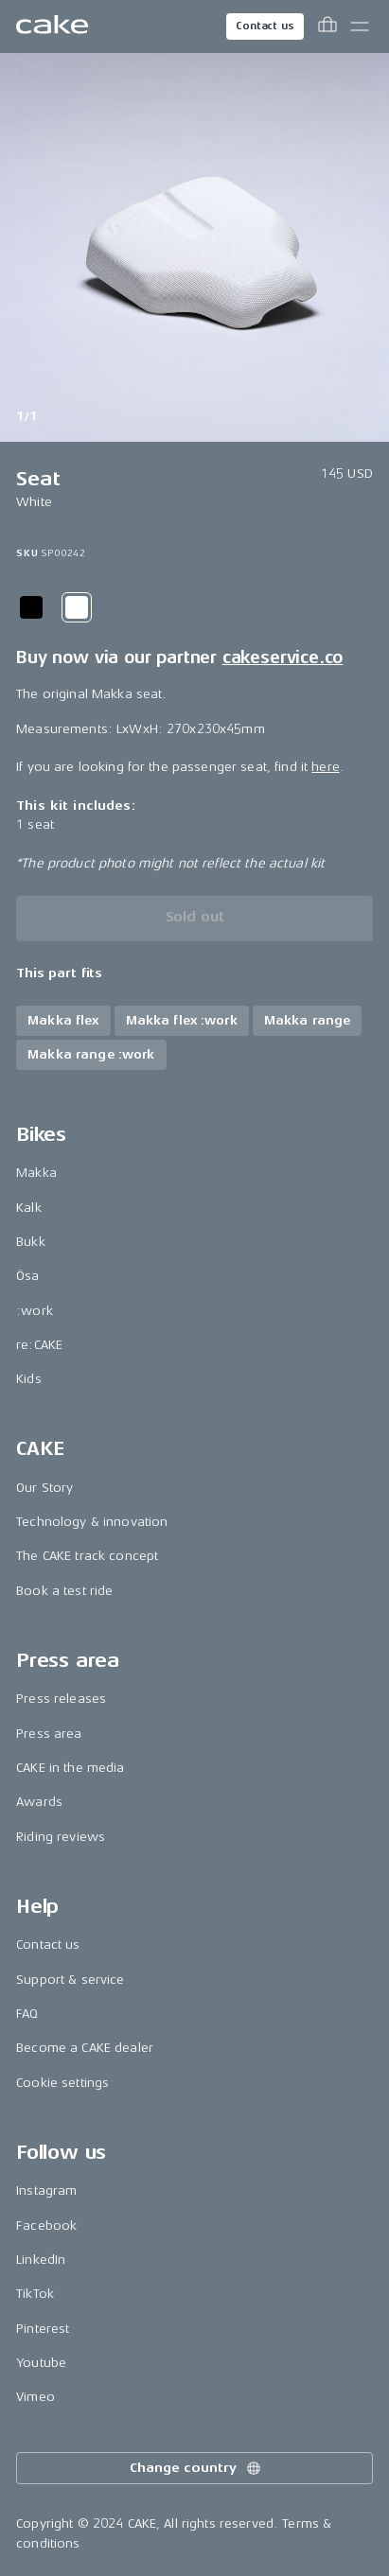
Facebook (46, 2225)
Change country (196, 2468)
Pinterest (42, 2329)
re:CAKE (39, 1345)
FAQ (27, 2013)
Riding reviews (60, 1837)
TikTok (35, 2294)
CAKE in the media (70, 1768)
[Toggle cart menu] (327, 26)
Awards (39, 1802)
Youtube (41, 2363)
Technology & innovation (92, 1522)
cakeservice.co (282, 657)
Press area (48, 1733)
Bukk (30, 1242)
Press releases (61, 1698)
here (325, 767)
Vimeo (35, 2397)
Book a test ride (64, 1591)
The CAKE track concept (87, 1556)
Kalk (29, 1207)
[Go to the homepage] (52, 26)
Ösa (27, 1276)
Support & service (70, 1979)
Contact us (265, 26)
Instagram (46, 2190)
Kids (29, 1379)
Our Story (44, 1488)
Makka (36, 1172)
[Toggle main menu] (360, 26)
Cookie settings (62, 2083)
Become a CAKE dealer (84, 2048)
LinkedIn (40, 2259)
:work (34, 1311)
